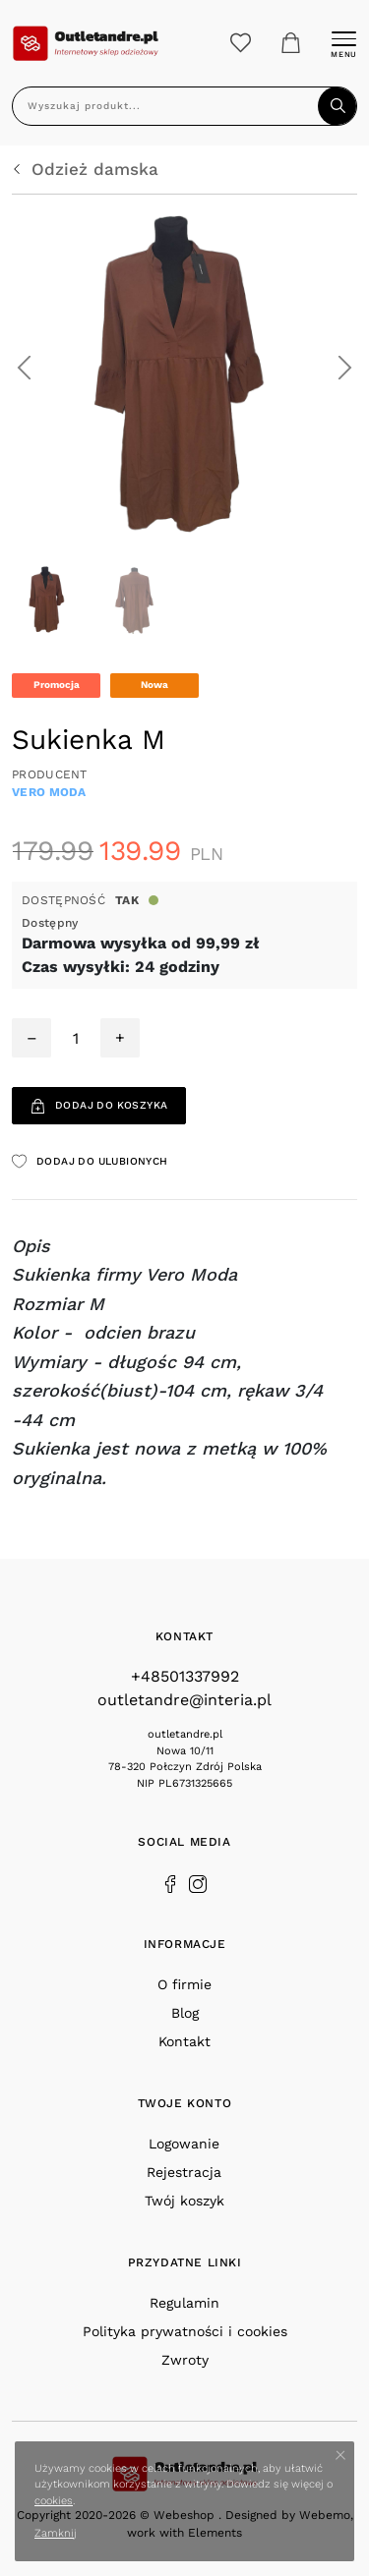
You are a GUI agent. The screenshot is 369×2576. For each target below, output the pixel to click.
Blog (185, 2013)
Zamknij (55, 2533)
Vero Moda (49, 792)
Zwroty (185, 2360)
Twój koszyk (184, 2200)
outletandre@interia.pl (184, 1699)
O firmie (184, 1984)
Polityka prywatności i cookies (185, 2331)
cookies (53, 2500)
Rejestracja (184, 2172)
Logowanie (184, 2143)
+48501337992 (185, 1676)
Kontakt (184, 2041)
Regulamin (184, 2303)
